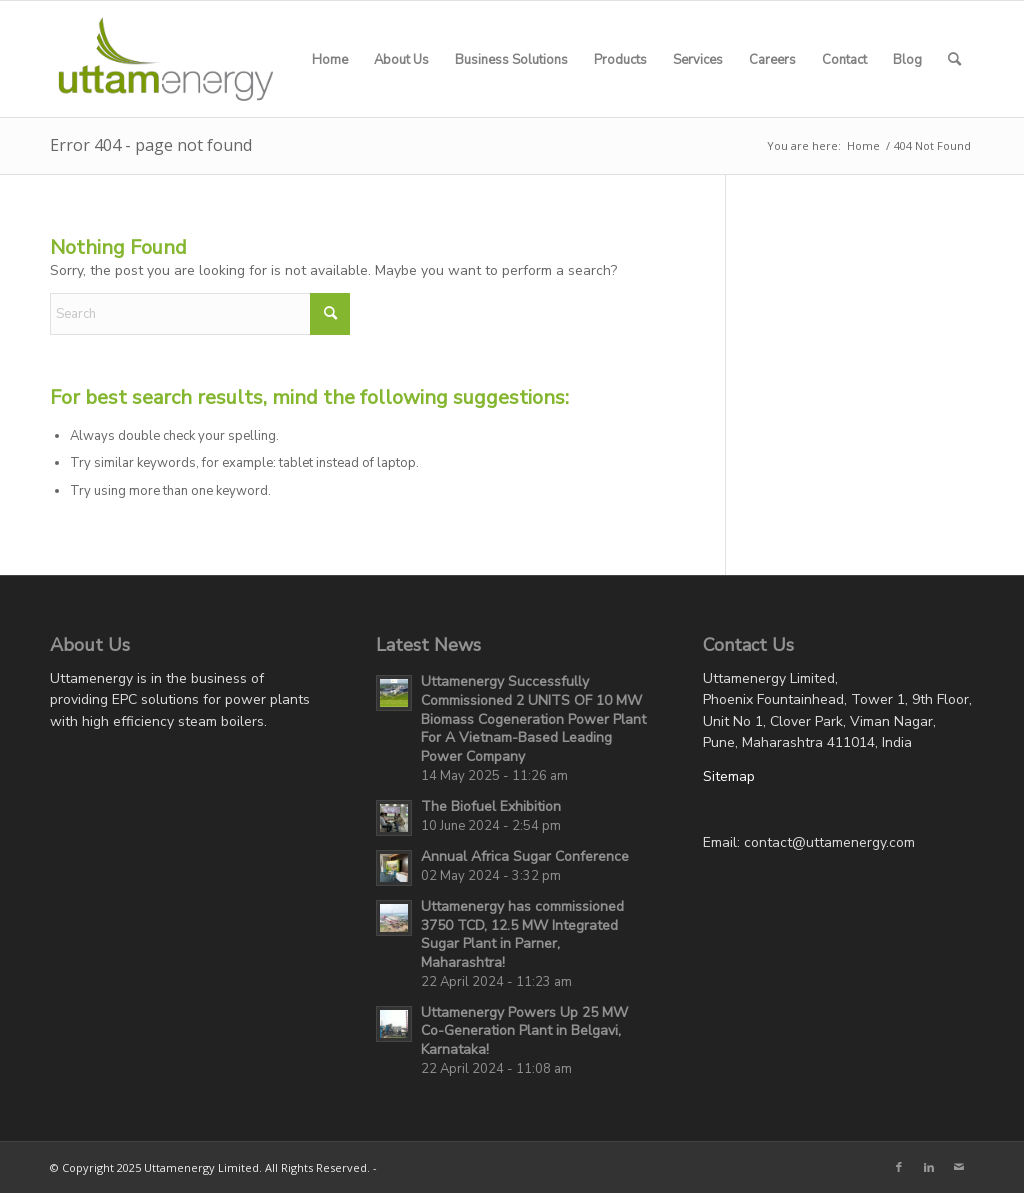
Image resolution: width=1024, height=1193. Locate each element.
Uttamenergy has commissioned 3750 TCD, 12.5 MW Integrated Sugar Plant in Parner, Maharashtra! (522, 934)
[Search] (954, 59)
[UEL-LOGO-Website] (166, 59)
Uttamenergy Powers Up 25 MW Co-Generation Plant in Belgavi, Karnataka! (524, 1031)
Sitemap (729, 776)
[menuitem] (330, 59)
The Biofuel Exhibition (491, 806)
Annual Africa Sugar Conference (525, 856)
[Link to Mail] (959, 1167)
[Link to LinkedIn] (929, 1167)
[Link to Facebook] (899, 1167)
